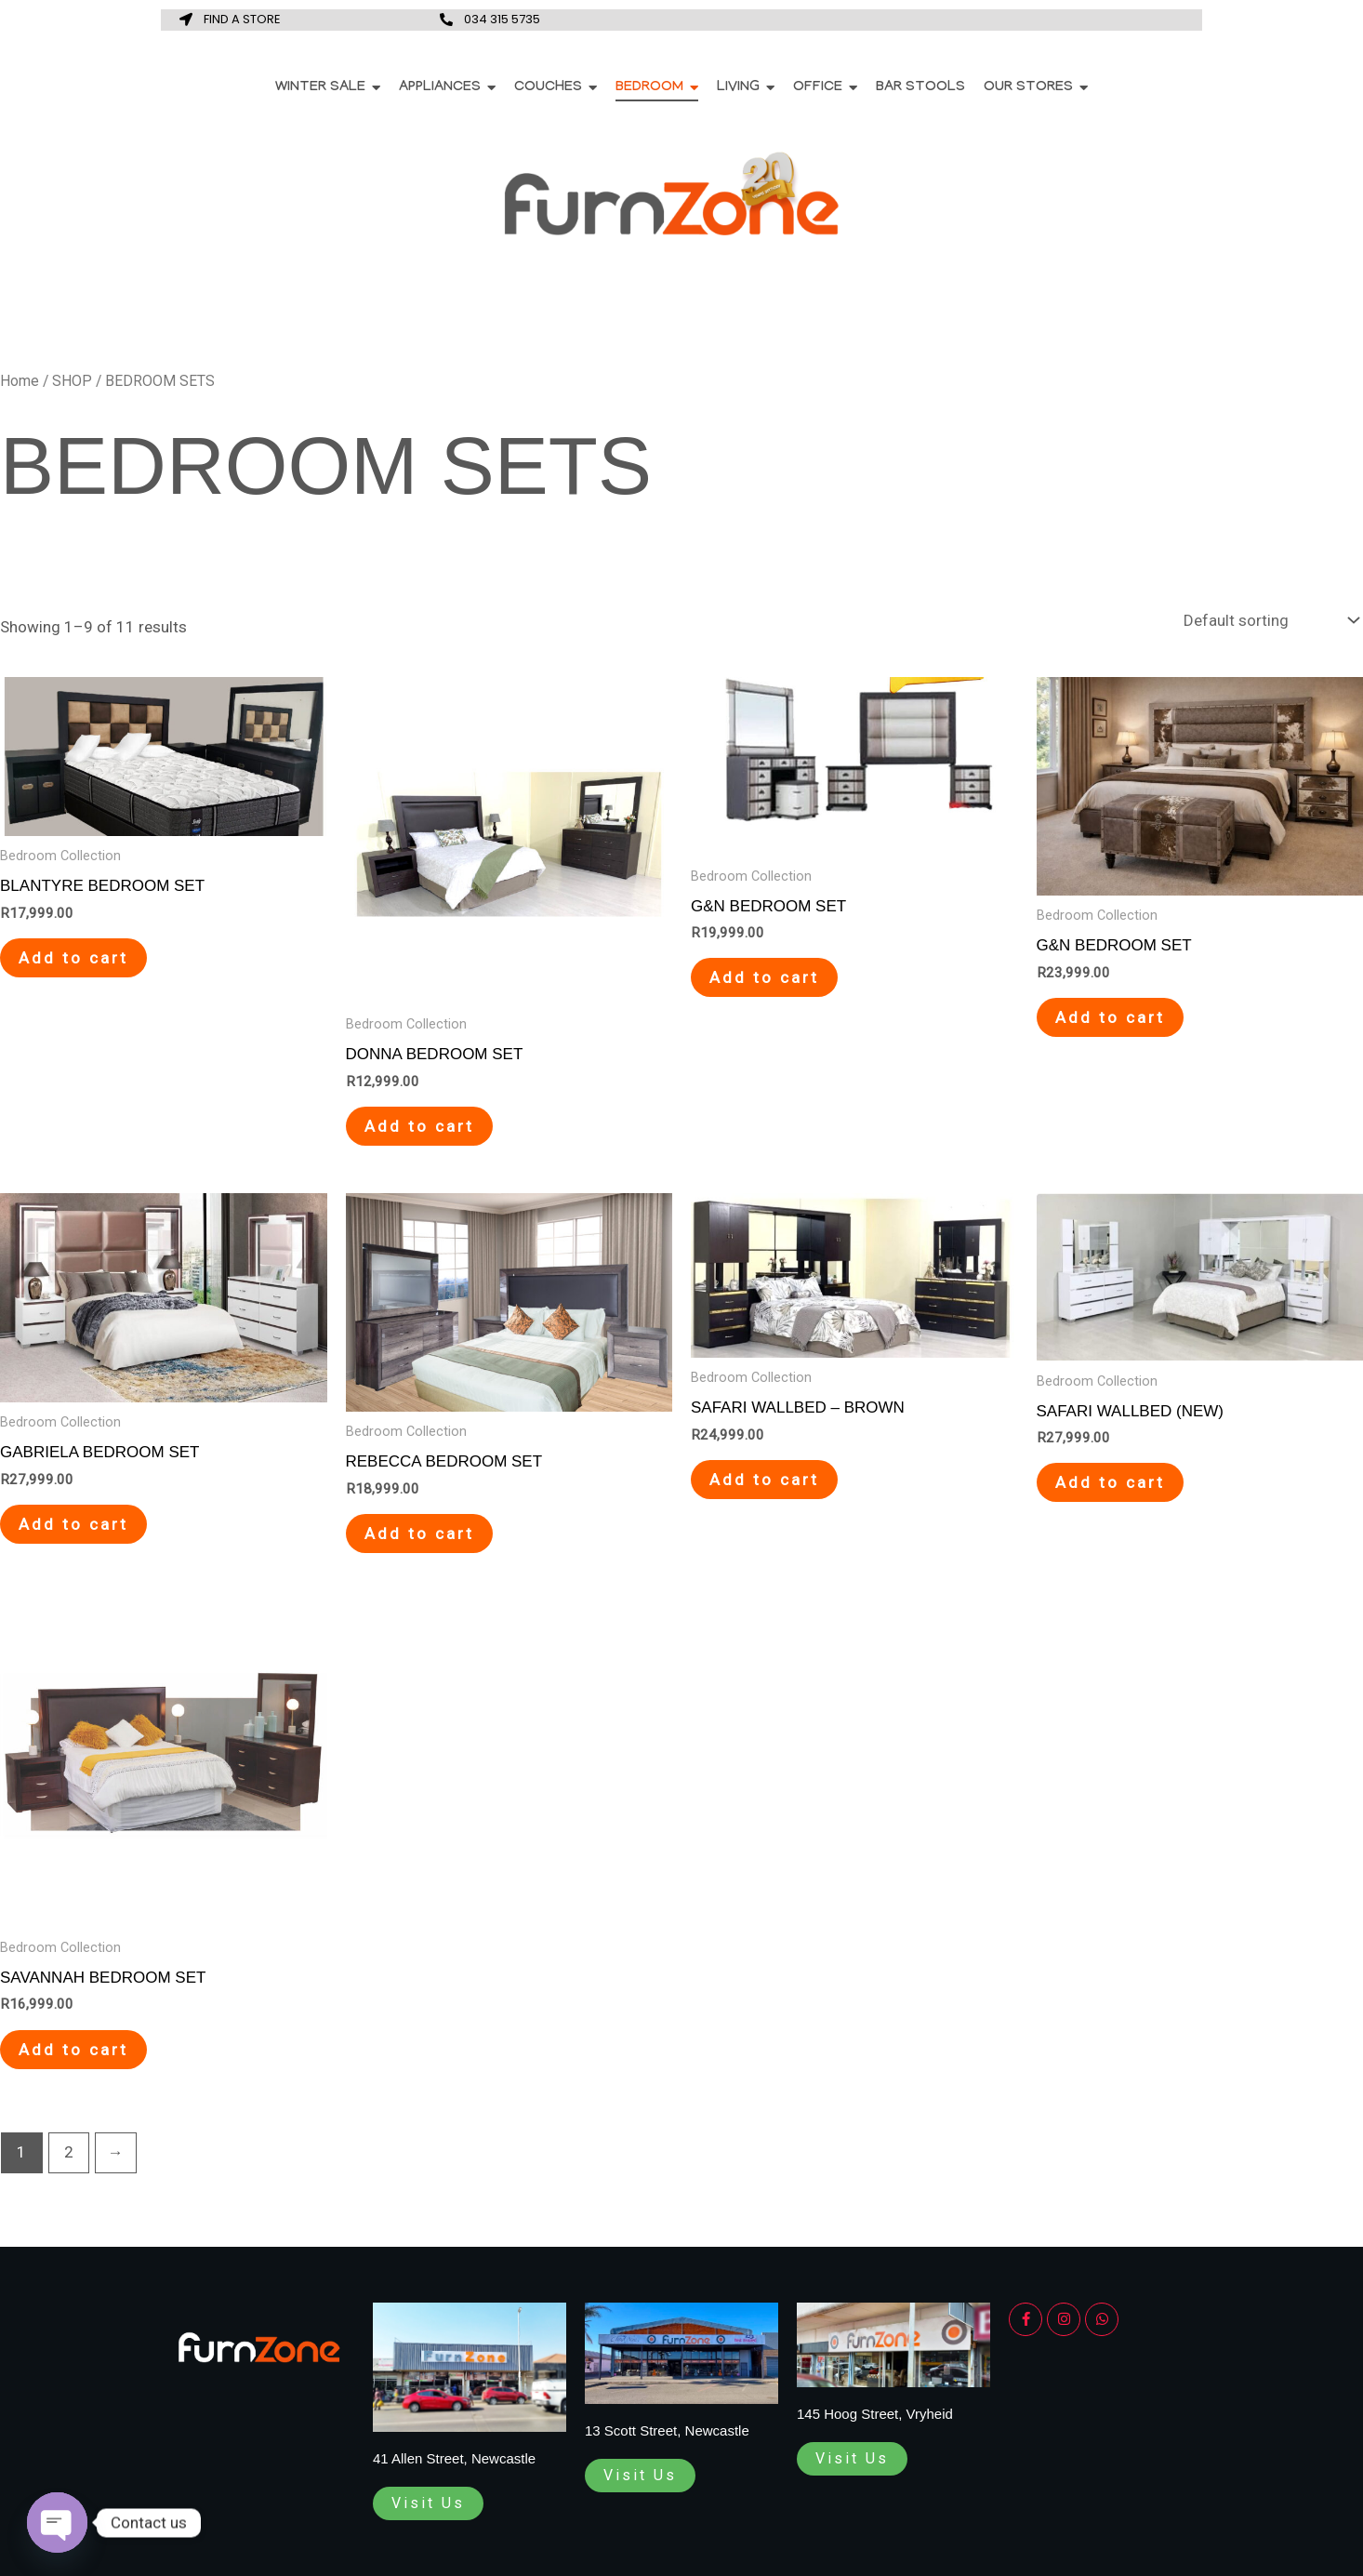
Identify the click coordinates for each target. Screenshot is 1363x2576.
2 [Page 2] (68, 2152)
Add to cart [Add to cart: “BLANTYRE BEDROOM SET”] (73, 958)
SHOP (72, 381)
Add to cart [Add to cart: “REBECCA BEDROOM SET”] (419, 1533)
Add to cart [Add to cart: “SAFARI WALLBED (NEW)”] (1110, 1482)
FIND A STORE (242, 19)
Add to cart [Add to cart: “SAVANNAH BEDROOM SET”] (73, 2049)
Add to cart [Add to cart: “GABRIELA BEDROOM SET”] (73, 1524)
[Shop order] (1269, 621)
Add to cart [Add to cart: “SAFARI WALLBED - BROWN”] (764, 1479)
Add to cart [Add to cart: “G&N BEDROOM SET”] (764, 977)
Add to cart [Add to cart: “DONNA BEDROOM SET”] (419, 1126)
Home (19, 381)
